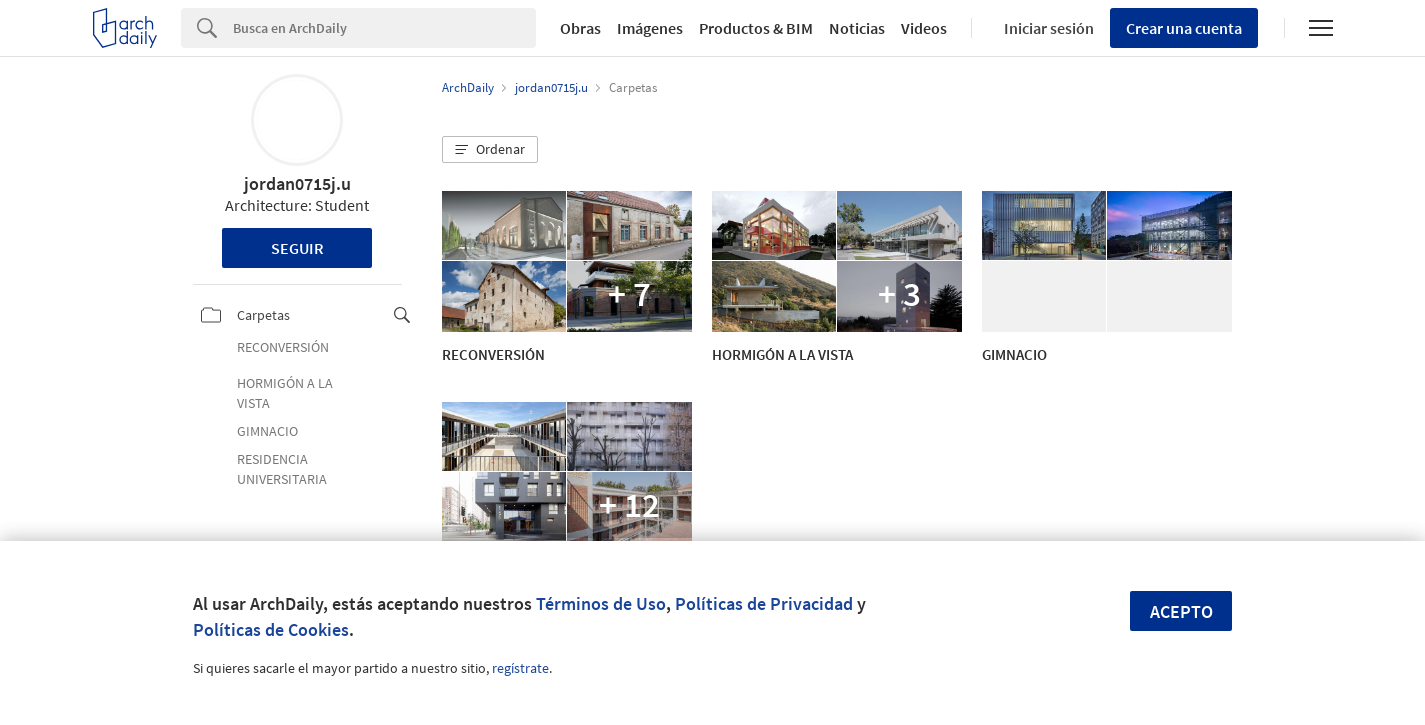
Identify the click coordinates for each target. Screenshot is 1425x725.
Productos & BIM (756, 28)
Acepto (1181, 611)
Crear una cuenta (1184, 28)
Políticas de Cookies (271, 629)
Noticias (857, 28)
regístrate (520, 668)
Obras (580, 28)
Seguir (297, 248)
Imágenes (650, 28)
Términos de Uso (601, 603)
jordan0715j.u (297, 183)
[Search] (384, 28)
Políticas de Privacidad (764, 603)
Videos (924, 28)
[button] (490, 150)
